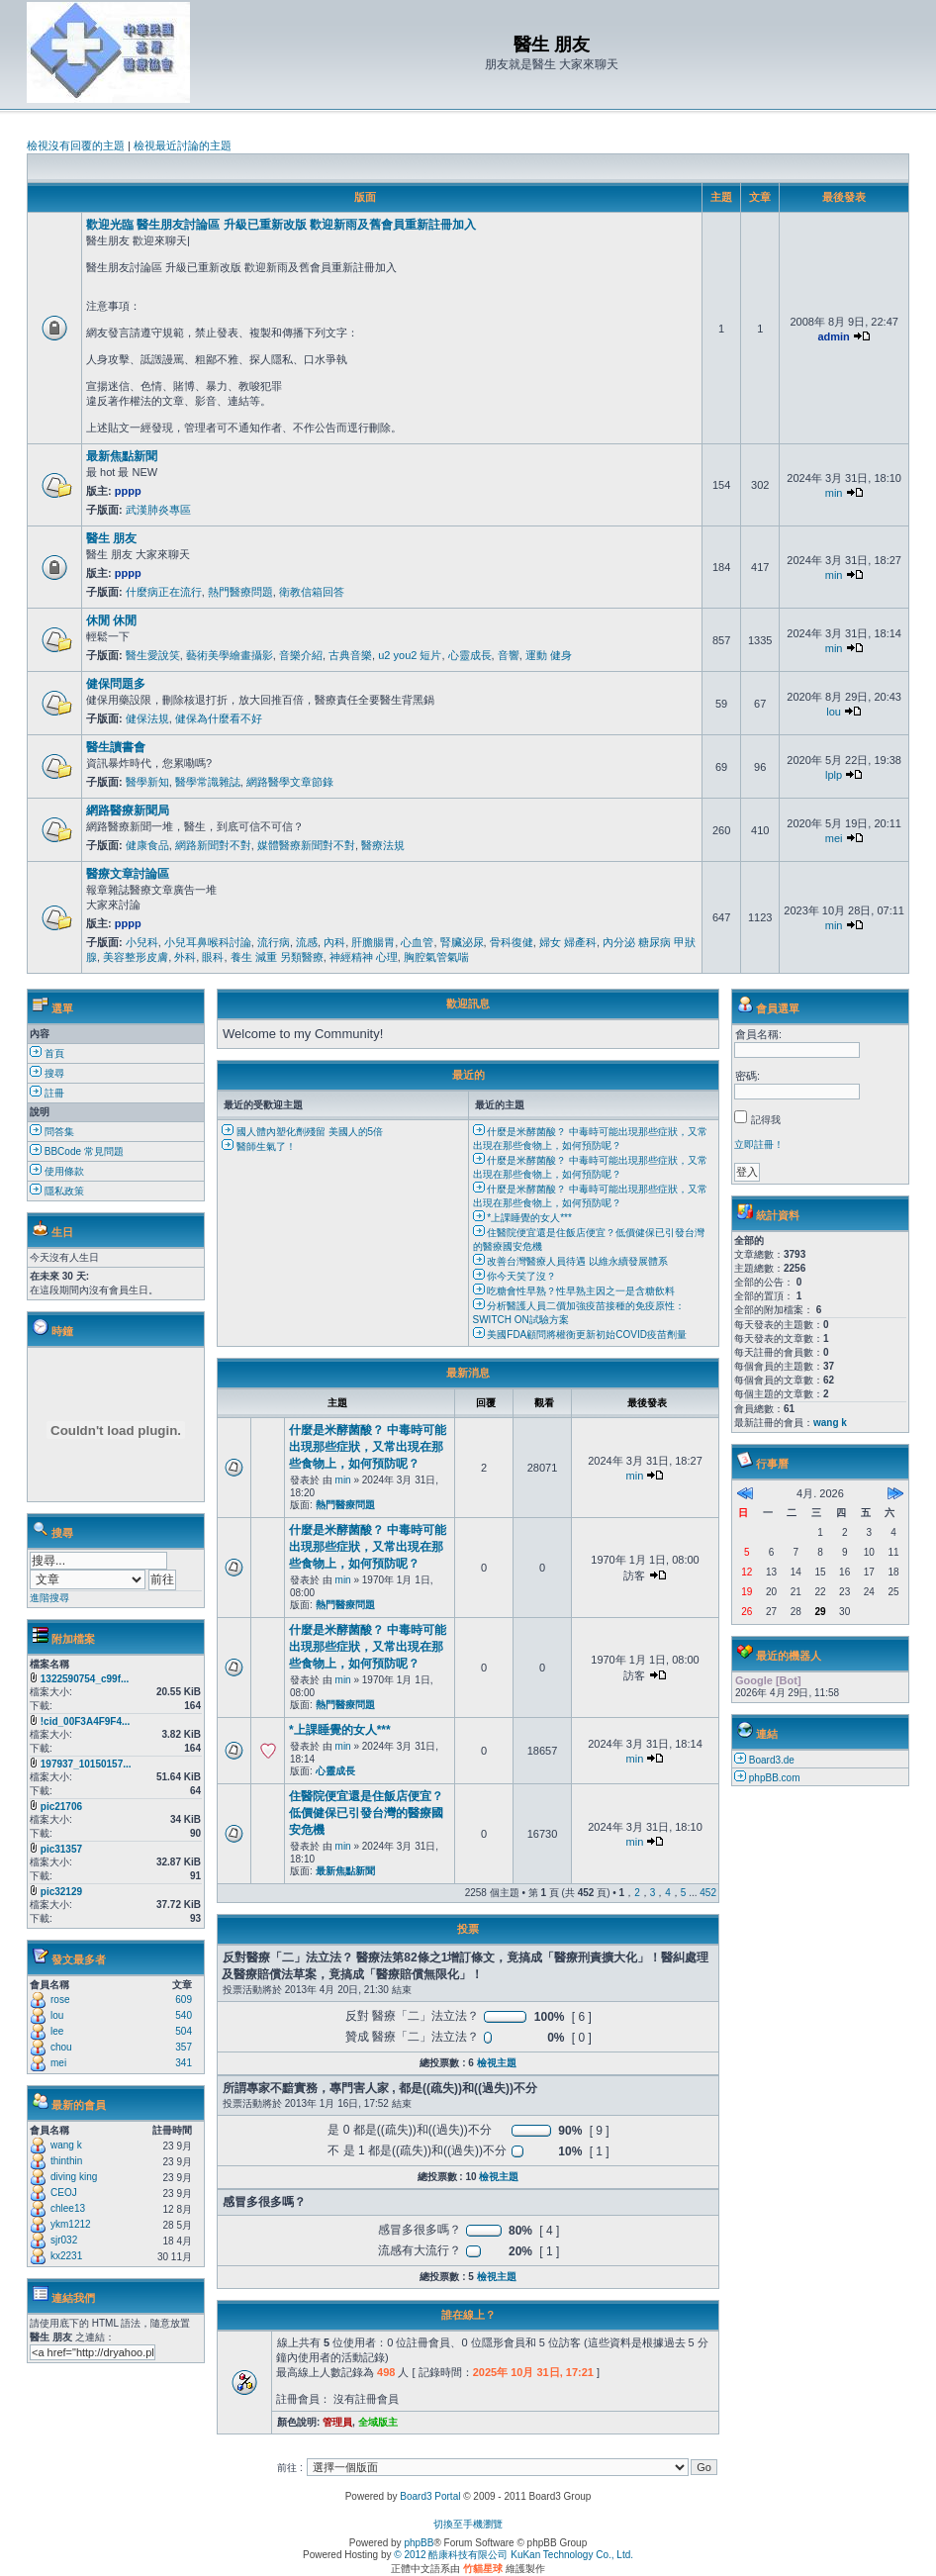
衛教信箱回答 (311, 592)
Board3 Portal (430, 2496)
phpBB (418, 2542)
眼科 (213, 957)
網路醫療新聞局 (127, 810)
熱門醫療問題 (240, 592)
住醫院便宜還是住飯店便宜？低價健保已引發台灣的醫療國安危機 (366, 1813)
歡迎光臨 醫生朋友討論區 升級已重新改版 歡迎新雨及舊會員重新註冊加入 (281, 225)
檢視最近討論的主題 (183, 145)
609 (183, 1999)
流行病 (273, 942)
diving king (73, 2176)
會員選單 (777, 1008)
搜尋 (47, 1073)
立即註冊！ (759, 1144)
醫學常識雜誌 (207, 782)
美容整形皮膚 (135, 957)
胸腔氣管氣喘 (436, 957)
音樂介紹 (301, 655)
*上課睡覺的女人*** (522, 1217)
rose (59, 1999)
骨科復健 (511, 942)
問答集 (52, 1131)
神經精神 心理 (363, 957)
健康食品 (147, 845)
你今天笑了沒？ (515, 1276)
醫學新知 (147, 782)
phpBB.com (774, 1777)
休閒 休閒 (111, 620)
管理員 (337, 2422)
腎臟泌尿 (462, 942)
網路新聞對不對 (213, 845)
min (834, 493)
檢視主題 (496, 2062)
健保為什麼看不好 (218, 718)
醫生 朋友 (111, 538)
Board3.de (772, 1760)
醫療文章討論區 (127, 874)
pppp (128, 491)
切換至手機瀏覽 (468, 2524)
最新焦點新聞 (121, 456)
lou (833, 711)
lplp (833, 775)
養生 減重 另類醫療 (277, 957)
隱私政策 (57, 1191)
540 (183, 2015)
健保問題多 (115, 684)
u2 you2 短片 (409, 655)
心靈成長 (470, 655)
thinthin (66, 2160)
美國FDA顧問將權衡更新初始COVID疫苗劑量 (580, 1334)
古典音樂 (350, 655)
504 (183, 2031)
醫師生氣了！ (259, 1146)
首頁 (47, 1053)
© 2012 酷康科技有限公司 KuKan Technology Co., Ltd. (513, 2554)
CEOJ (63, 2192)
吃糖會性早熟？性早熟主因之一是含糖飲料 (574, 1291)
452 (708, 1892)
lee (56, 2031)
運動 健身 (548, 655)
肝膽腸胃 (373, 942)
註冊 (47, 1093)
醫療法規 (383, 845)
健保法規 (147, 718)
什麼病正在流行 (164, 592)
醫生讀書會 (115, 747)
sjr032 (63, 2240)
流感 (307, 942)
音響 (508, 655)
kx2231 (66, 2255)
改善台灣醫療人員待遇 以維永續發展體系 (571, 1261)
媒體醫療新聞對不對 (306, 845)
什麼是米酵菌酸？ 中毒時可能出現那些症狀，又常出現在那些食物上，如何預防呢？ (367, 1447)
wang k (66, 2145)
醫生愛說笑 (153, 655)
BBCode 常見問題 (77, 1151)
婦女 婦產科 (568, 942)
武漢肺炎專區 (158, 510)
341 (183, 2062)
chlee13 (67, 2208)
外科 (185, 957)
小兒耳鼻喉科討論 (207, 942)
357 (183, 2047)
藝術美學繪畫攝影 (229, 655)
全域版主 (378, 2422)
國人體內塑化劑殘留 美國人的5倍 (302, 1131)
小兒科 (142, 942)
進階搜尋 (49, 1597)
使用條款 (57, 1171)
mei (834, 838)
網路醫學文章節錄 (289, 782)
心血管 (417, 942)
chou (61, 2047)
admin (833, 336)
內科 (334, 942)
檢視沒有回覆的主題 (76, 145)
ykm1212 (70, 2224)
